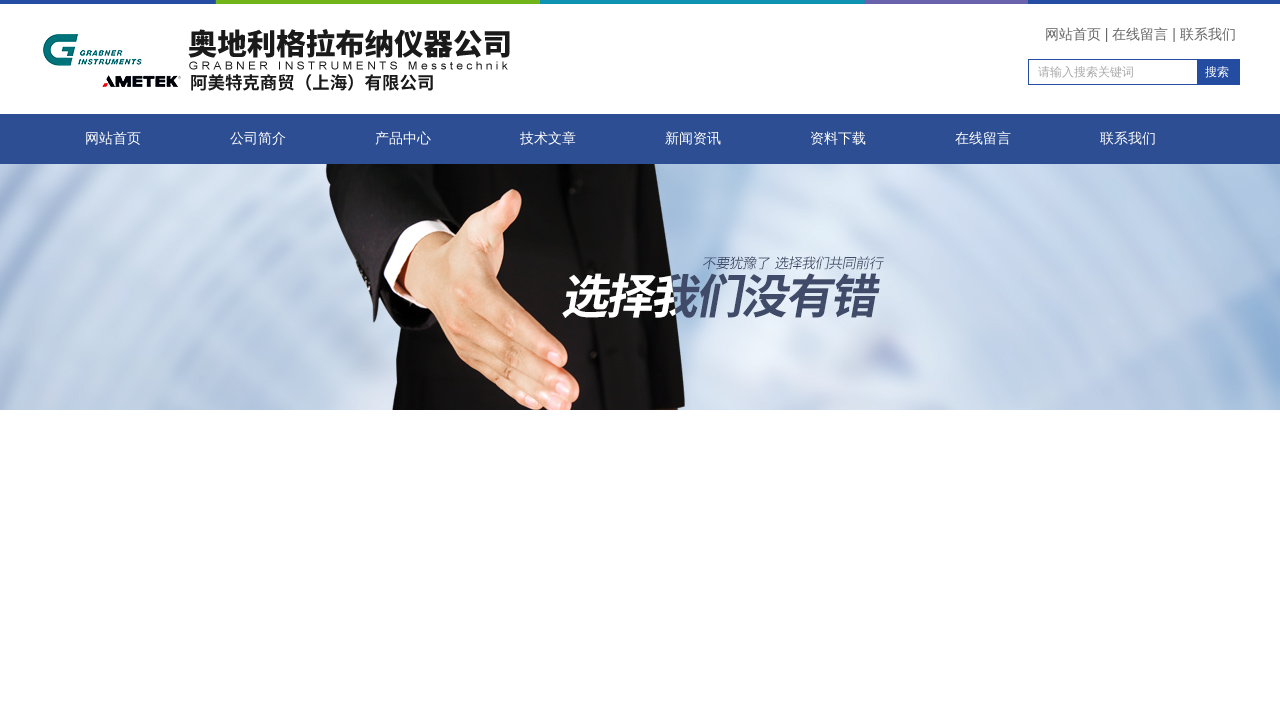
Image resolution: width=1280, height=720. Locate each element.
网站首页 (1073, 34)
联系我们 (1208, 34)
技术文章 (548, 138)
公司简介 (258, 138)
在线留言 (1140, 34)
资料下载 (838, 138)
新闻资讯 (693, 138)
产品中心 (403, 138)
